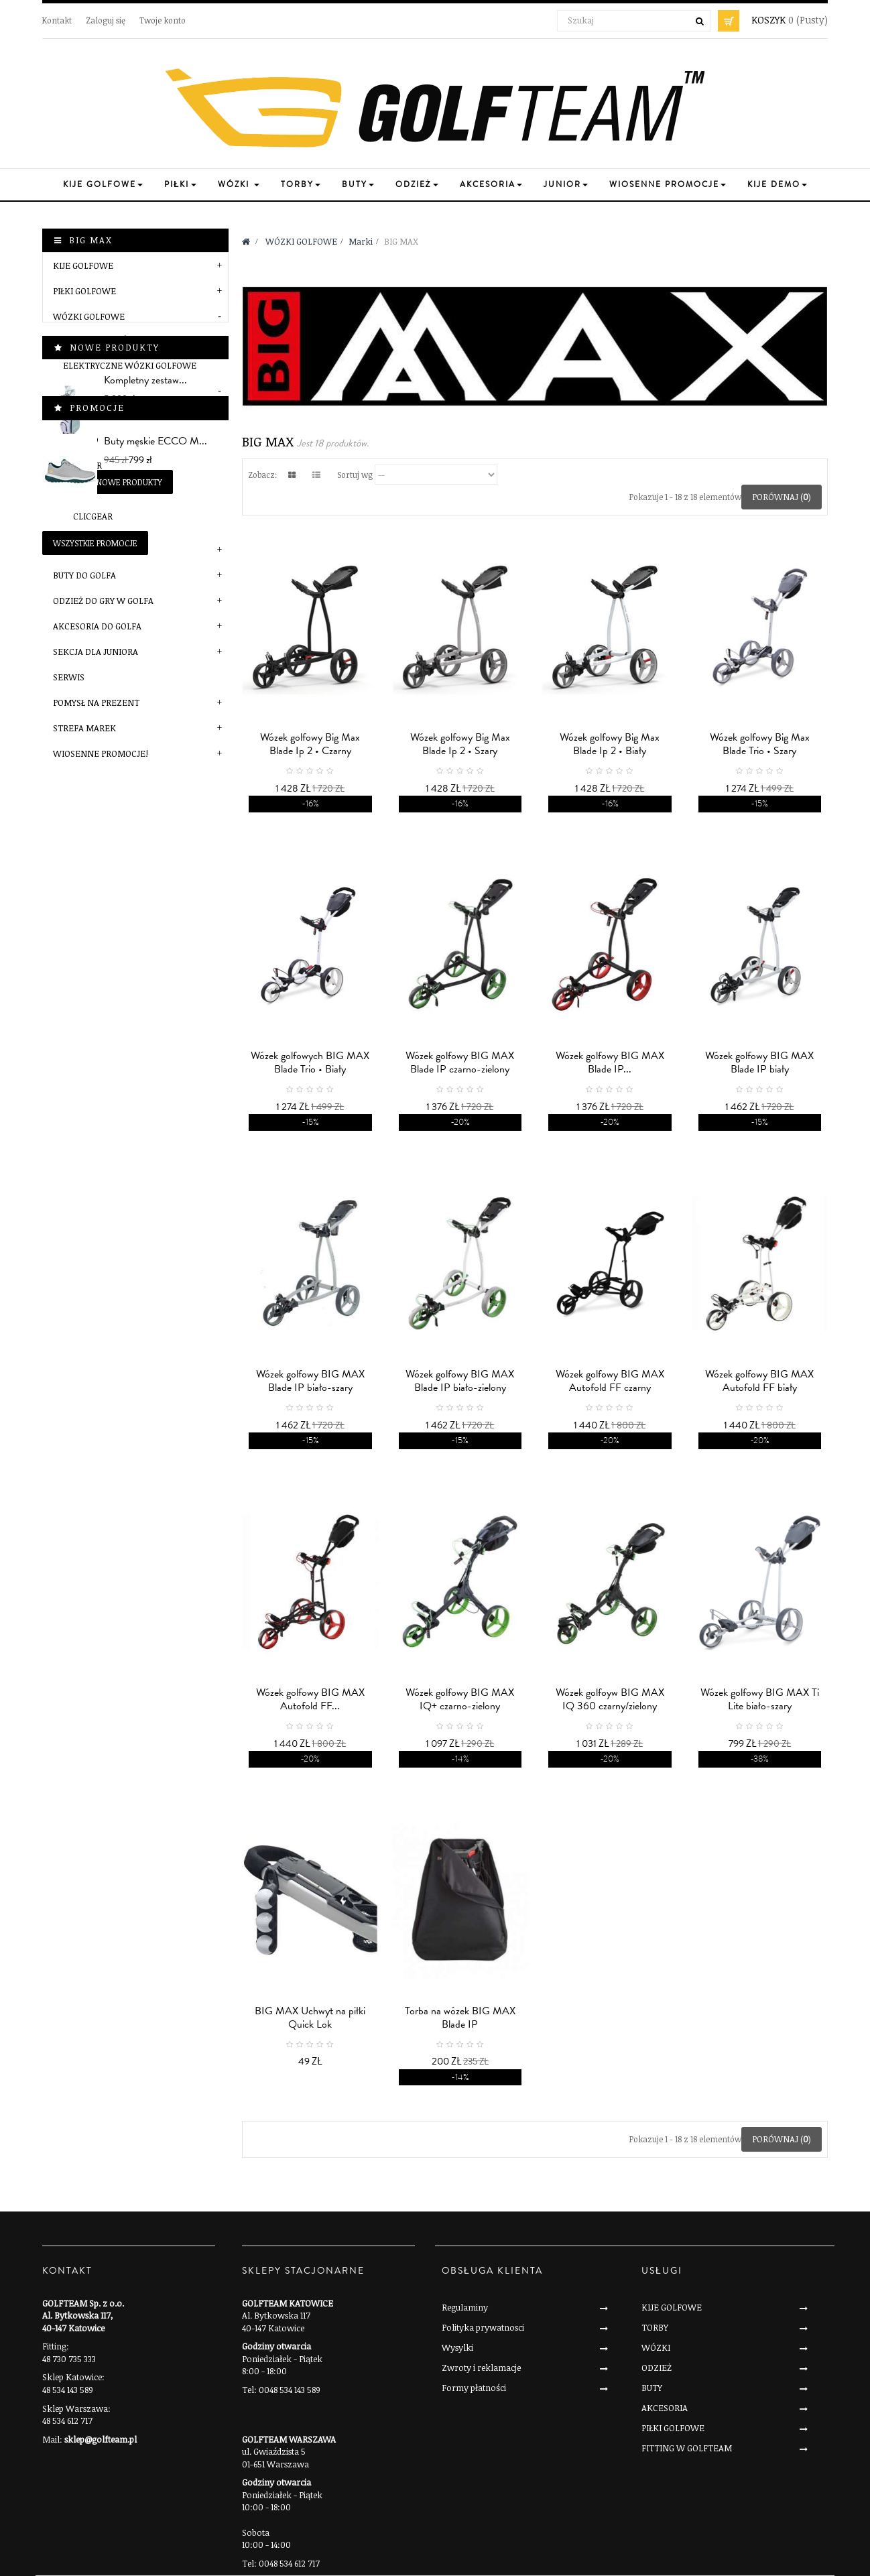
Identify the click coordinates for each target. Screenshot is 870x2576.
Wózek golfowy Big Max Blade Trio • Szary (760, 744)
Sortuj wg (355, 474)
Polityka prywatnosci (483, 2327)
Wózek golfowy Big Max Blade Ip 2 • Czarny (310, 744)
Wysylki (457, 2347)
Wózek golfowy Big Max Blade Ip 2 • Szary (460, 744)
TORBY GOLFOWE (88, 550)
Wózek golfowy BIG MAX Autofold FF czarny (610, 1380)
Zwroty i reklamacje (481, 2368)
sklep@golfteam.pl (100, 2439)
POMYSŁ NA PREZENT (96, 702)
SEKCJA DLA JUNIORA (95, 652)
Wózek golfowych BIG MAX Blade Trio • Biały (310, 1062)
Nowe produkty (115, 805)
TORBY (654, 2327)
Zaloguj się (105, 20)
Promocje (97, 987)
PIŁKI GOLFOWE (84, 291)
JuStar (87, 465)
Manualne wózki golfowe (123, 340)
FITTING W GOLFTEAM (686, 2448)
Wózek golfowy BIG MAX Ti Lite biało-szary (759, 1699)
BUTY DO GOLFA (84, 575)
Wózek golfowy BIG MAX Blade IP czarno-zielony (460, 1062)
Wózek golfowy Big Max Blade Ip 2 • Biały (610, 744)
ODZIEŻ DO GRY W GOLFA (103, 601)
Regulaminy (465, 2307)
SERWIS (68, 677)
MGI (81, 491)
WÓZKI (655, 2347)
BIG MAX (90, 414)
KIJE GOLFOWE (83, 265)
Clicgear (93, 516)
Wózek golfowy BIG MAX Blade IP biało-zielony (460, 1380)
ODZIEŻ (656, 2368)
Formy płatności (474, 2388)
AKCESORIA (664, 2408)
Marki (76, 391)
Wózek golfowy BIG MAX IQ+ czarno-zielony (460, 1699)
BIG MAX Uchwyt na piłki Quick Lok (310, 2017)
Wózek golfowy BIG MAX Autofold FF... (310, 1699)
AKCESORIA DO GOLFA (97, 626)
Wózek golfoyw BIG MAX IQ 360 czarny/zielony (610, 1699)
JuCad (86, 440)
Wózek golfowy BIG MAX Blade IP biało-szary (310, 1380)
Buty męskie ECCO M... (155, 1020)
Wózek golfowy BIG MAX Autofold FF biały (759, 1380)
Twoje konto (162, 20)
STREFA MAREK (84, 728)
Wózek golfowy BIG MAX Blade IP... (610, 1062)
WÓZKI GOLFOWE (89, 316)
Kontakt (57, 20)
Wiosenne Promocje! (100, 753)
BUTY (651, 2388)
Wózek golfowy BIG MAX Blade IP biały (759, 1062)
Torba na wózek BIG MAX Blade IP (460, 2017)
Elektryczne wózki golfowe (129, 365)
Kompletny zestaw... (145, 838)
